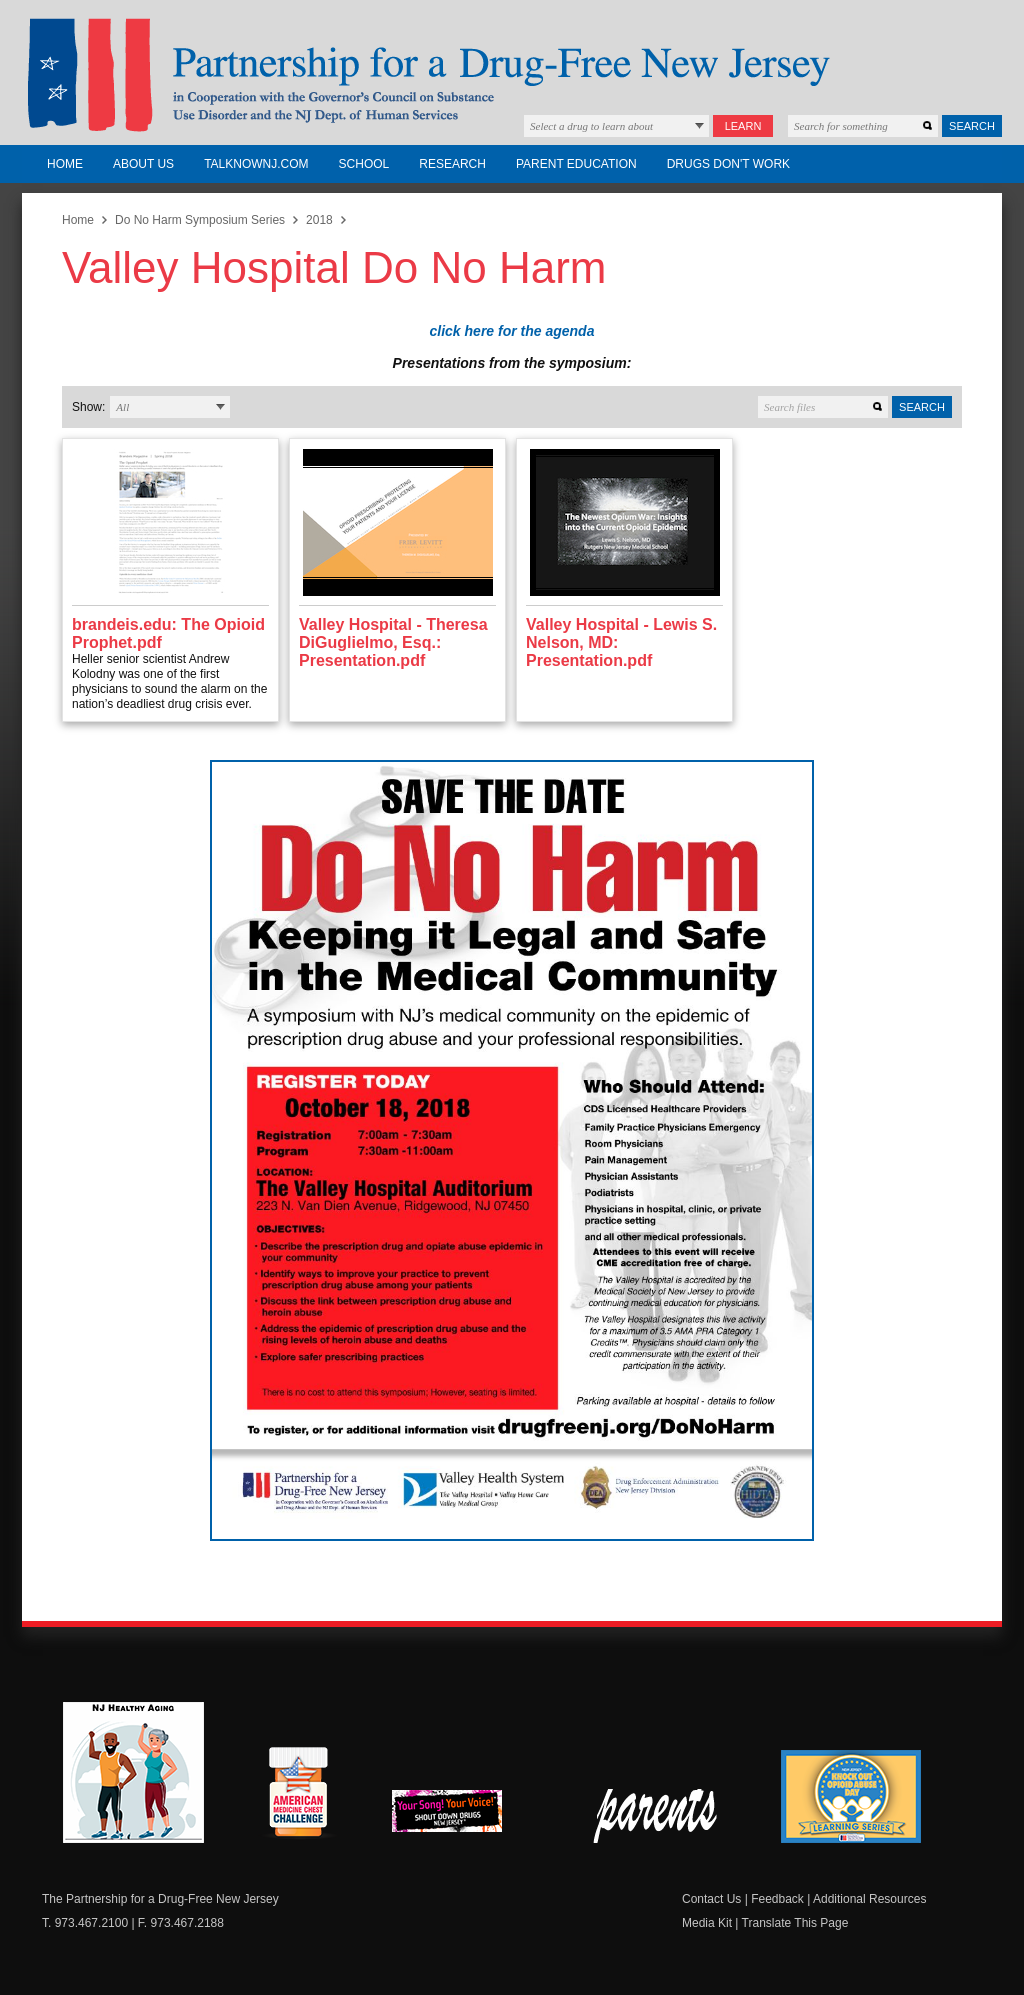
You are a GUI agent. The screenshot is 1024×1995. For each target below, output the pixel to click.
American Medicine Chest (298, 1795)
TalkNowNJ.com (256, 164)
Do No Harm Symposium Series (200, 220)
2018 (319, 220)
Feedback (777, 1899)
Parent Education (576, 164)
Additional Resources (869, 1899)
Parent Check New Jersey (656, 1816)
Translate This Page (795, 1923)
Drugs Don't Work (728, 164)
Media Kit (707, 1923)
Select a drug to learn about (591, 126)
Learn (743, 126)
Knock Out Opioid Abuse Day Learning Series (851, 1796)
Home (65, 164)
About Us (143, 164)
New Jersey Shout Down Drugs (462, 1816)
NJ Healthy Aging (133, 1772)
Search (972, 126)
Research (452, 164)
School (364, 164)
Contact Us (711, 1899)
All (122, 407)
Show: (88, 407)
